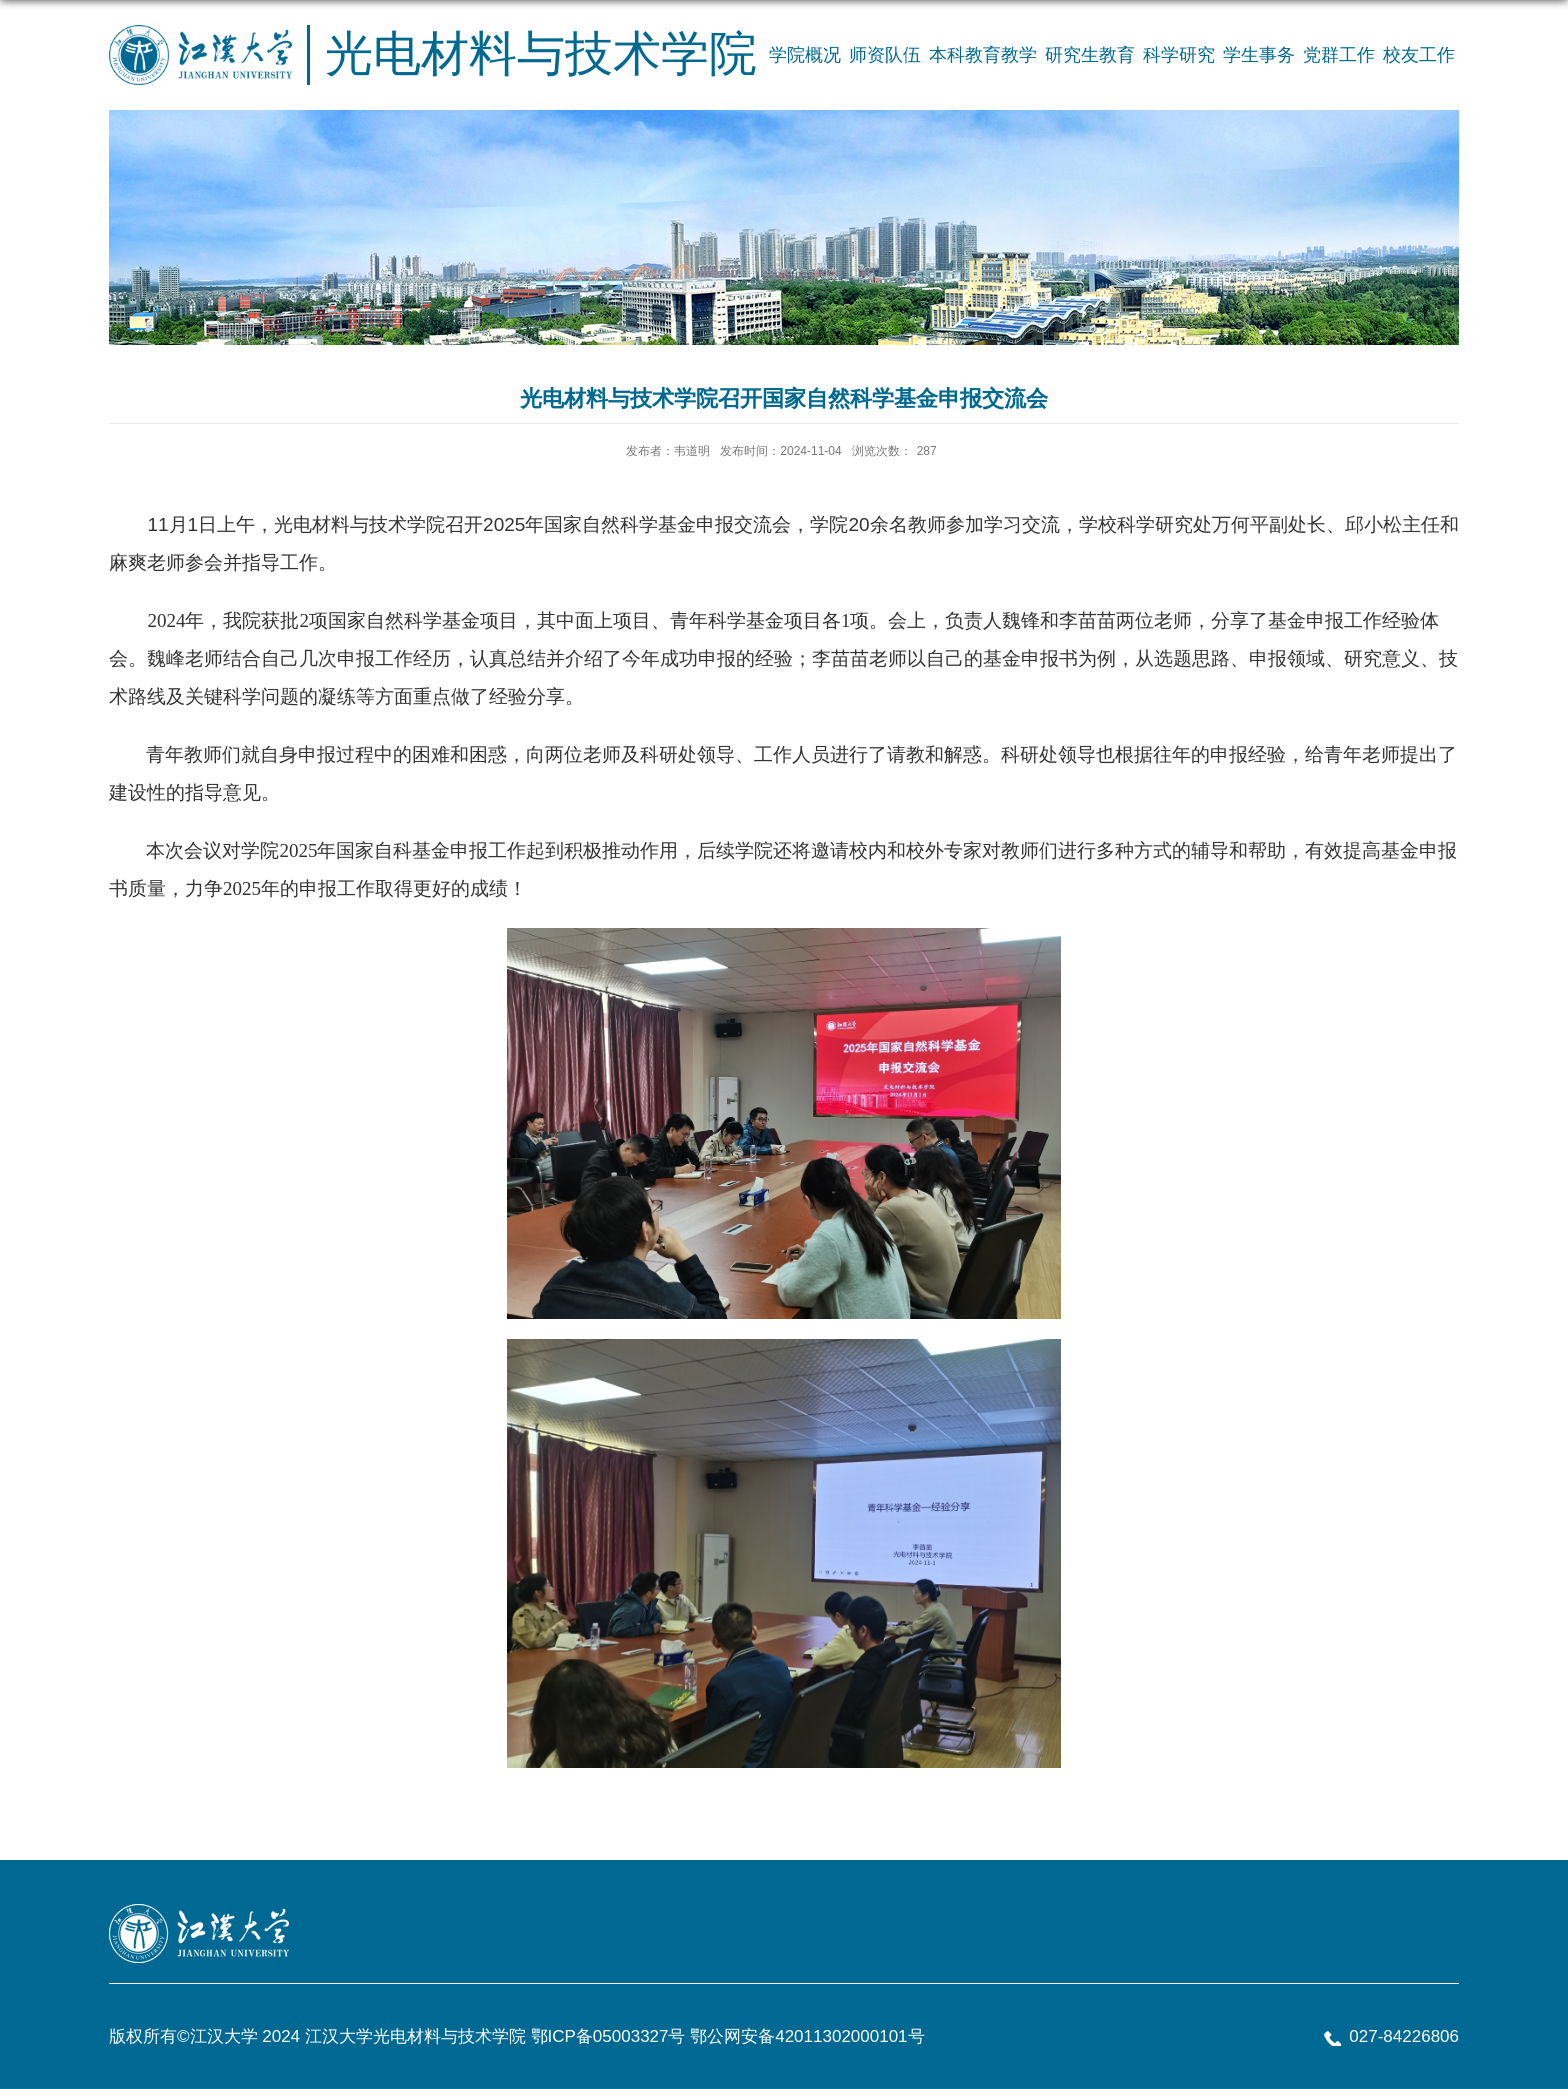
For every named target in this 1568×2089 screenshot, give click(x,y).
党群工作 (1339, 55)
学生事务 (1259, 55)
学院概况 (805, 55)
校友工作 (1419, 55)
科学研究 (1179, 55)
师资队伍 (885, 55)
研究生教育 (1090, 55)
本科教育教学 (983, 55)
